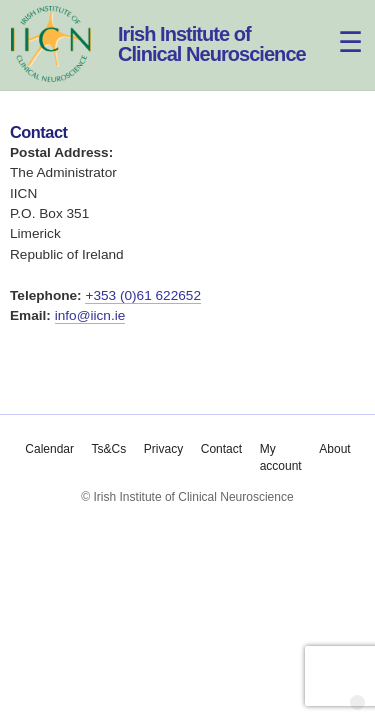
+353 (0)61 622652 (143, 295)
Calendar (49, 448)
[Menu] (339, 27)
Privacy (162, 448)
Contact (220, 448)
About (334, 448)
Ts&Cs (108, 448)
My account (280, 457)
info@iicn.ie (90, 315)
